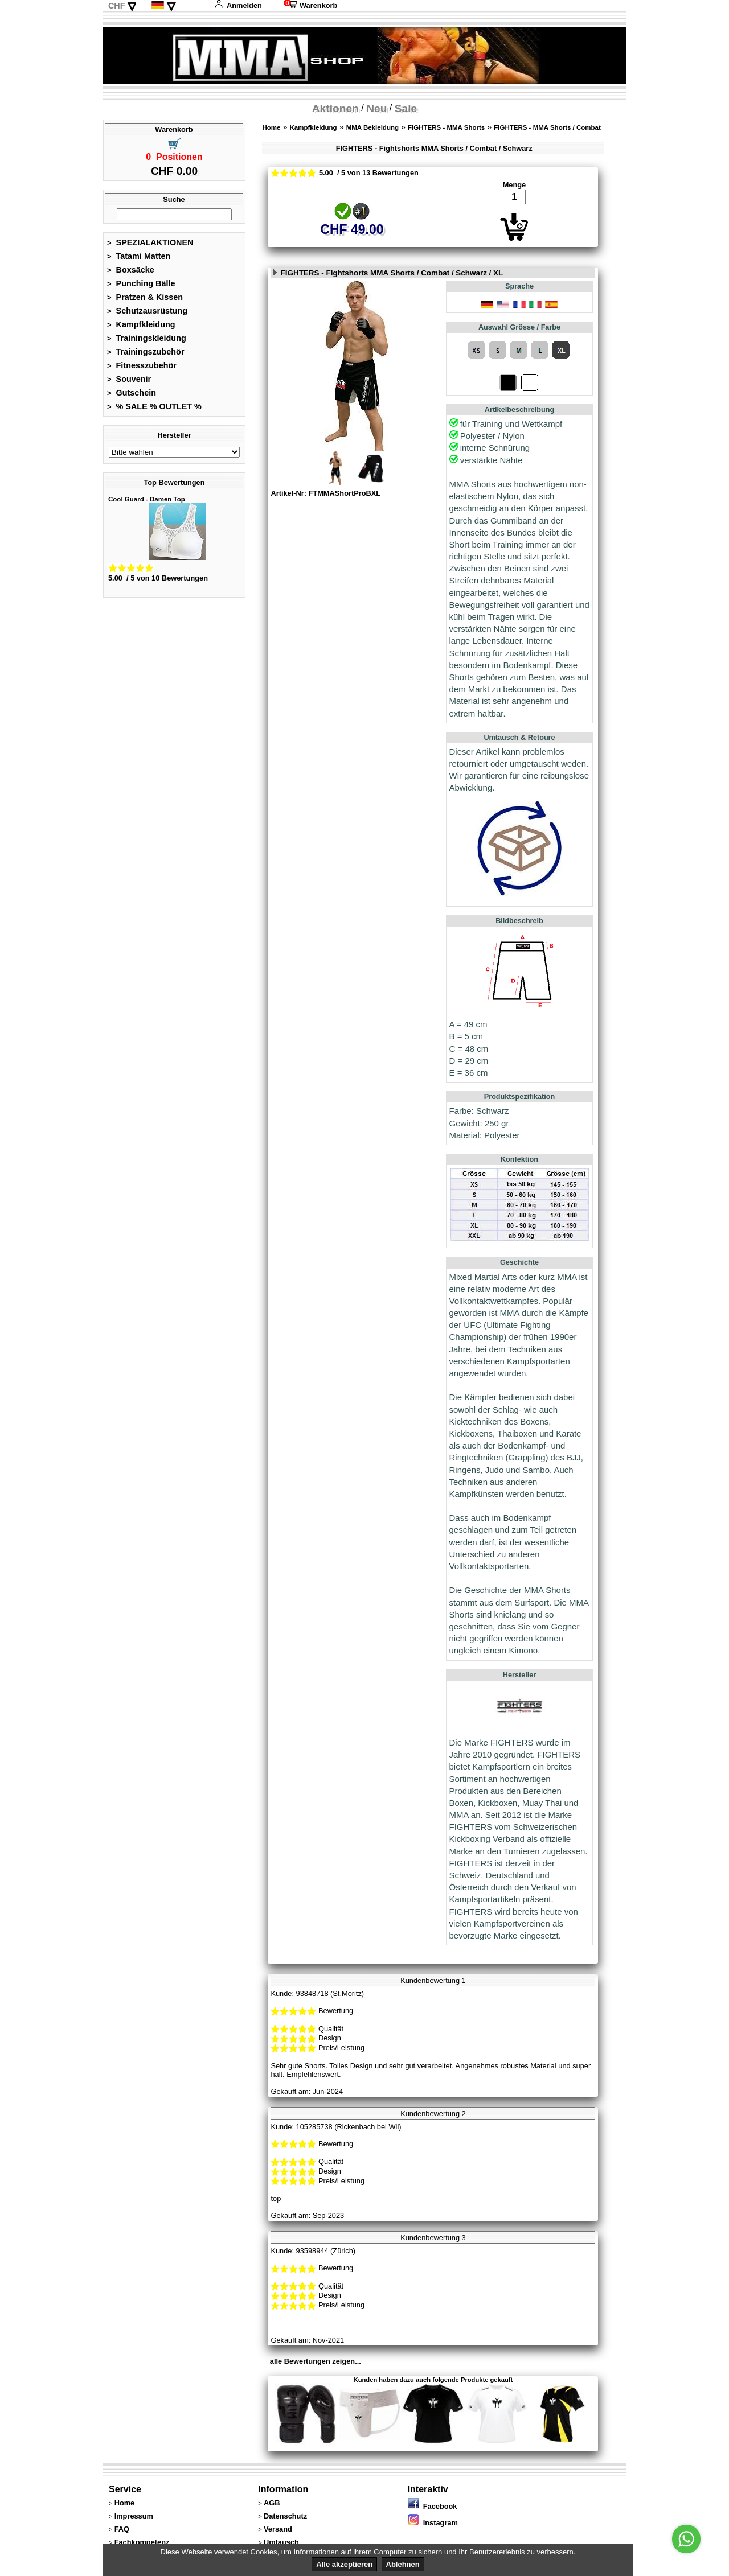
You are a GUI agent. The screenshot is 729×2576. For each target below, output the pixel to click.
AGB (272, 2503)
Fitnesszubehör (142, 365)
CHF (116, 5)
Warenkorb (310, 5)
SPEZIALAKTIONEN (150, 242)
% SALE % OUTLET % (154, 406)
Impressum (133, 2516)
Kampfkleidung (141, 324)
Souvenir (129, 379)
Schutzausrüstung (147, 310)
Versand (278, 2529)
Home (271, 127)
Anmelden (238, 5)
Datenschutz (285, 2516)
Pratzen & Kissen (145, 297)
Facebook (432, 2506)
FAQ (121, 2529)
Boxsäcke (130, 269)
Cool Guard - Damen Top (146, 499)
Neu (376, 108)
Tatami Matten (138, 256)
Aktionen (335, 108)
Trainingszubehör (146, 351)
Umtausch (281, 2542)
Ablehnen (403, 2564)
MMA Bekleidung (372, 127)
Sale (406, 108)
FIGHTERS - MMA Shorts (446, 127)
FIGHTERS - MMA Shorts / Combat (547, 127)
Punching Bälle (141, 283)
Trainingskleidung (146, 338)
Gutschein (131, 392)
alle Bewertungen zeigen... (315, 2361)
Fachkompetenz (142, 2542)
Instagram (433, 2523)
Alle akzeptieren (344, 2564)
